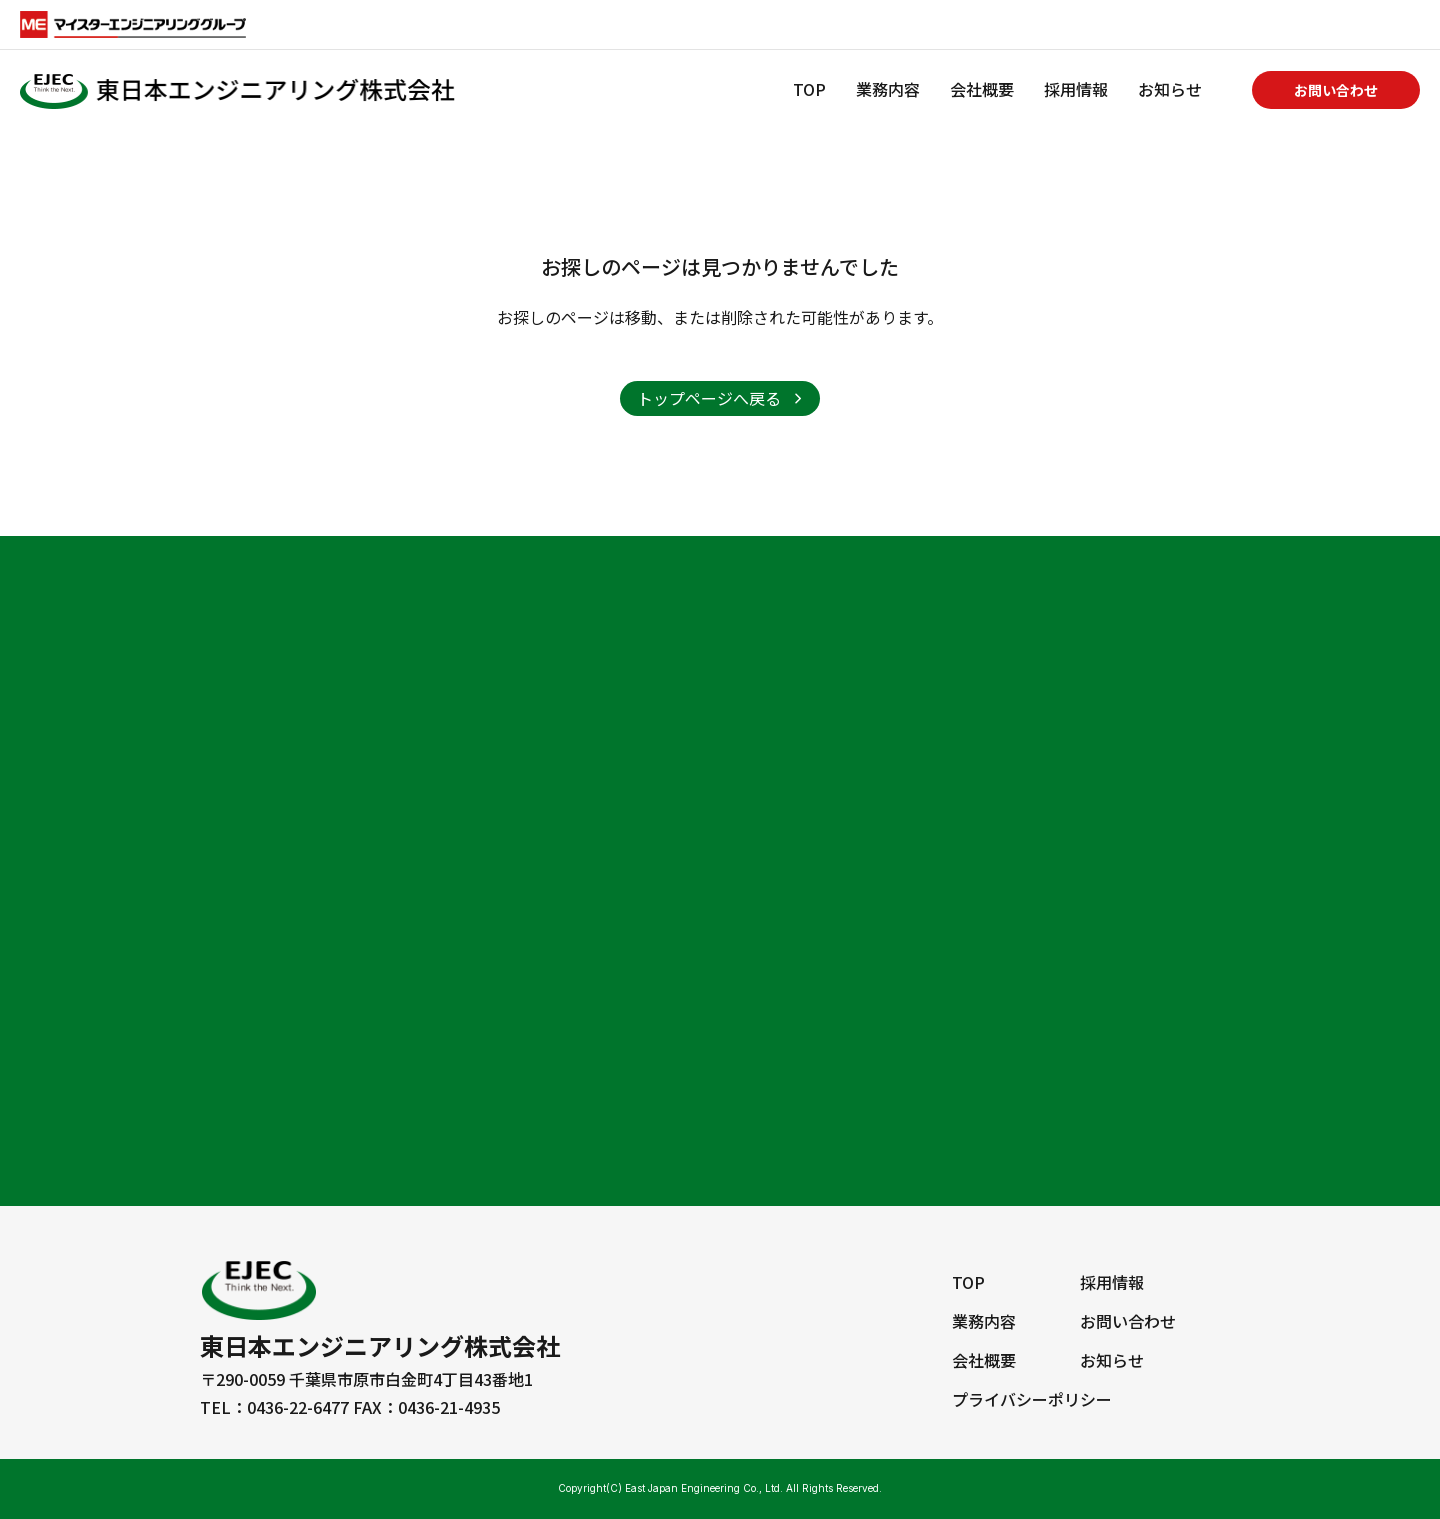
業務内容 (888, 89)
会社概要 (982, 89)
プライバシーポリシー (1032, 1399)
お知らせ (1170, 89)
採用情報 (1076, 89)
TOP (809, 89)
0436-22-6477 (298, 1407)
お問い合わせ (1336, 90)
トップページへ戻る (709, 398)
